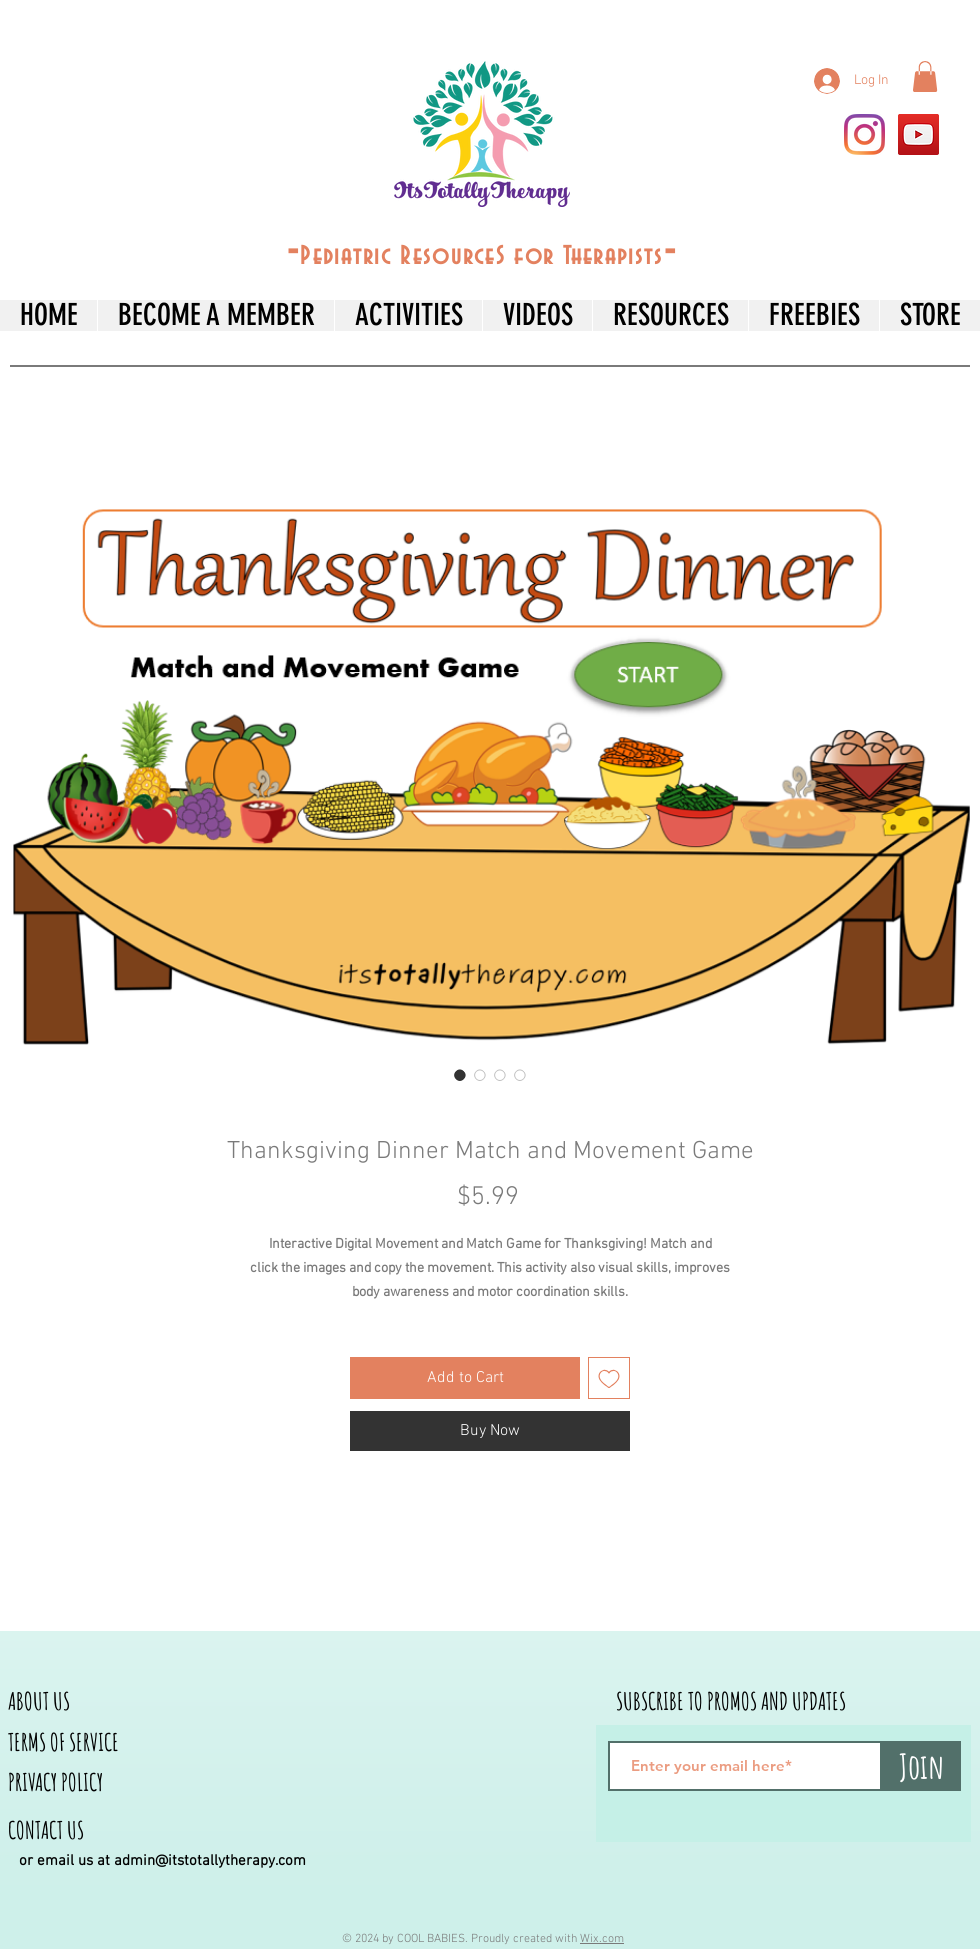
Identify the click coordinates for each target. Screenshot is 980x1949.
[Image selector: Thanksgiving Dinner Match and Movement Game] (460, 1075)
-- (482, 252)
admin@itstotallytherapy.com (210, 1861)
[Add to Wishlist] (609, 1378)
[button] (925, 76)
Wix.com (602, 1939)
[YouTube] (918, 134)
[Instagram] (864, 134)
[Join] (921, 1766)
